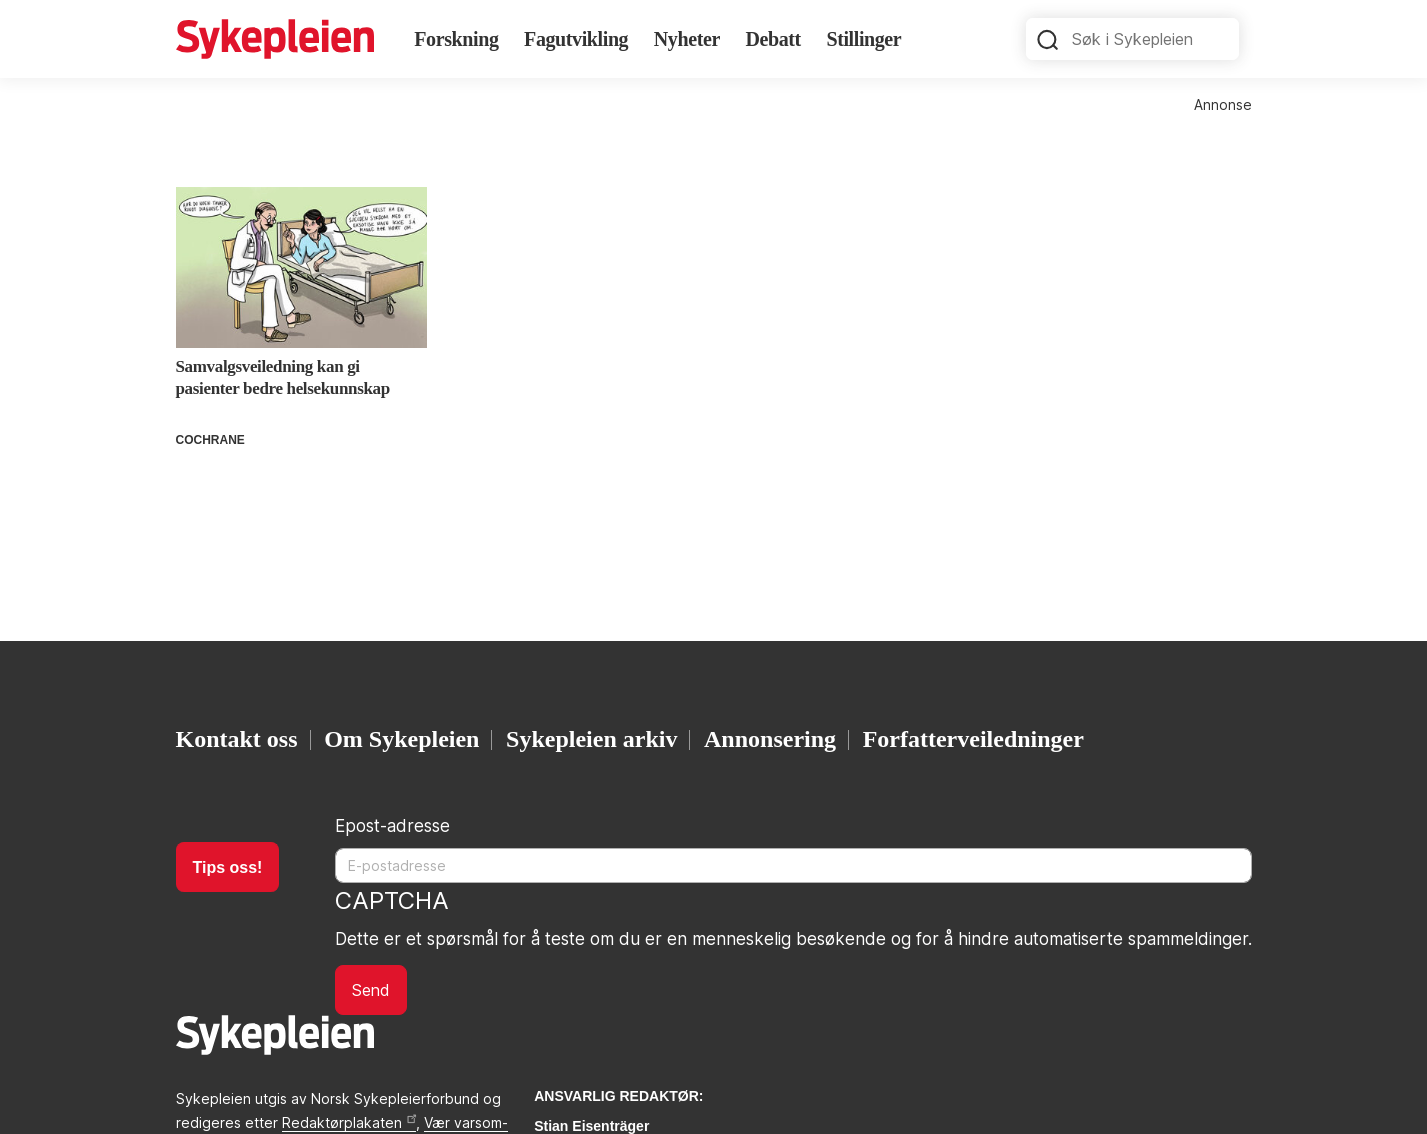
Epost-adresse (392, 826)
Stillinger (863, 39)
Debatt (772, 39)
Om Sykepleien (401, 739)
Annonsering (770, 739)
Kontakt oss (237, 739)
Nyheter (687, 39)
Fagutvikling (576, 39)
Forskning (456, 39)
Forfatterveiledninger (973, 739)
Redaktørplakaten (349, 1122)
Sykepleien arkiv (591, 739)
